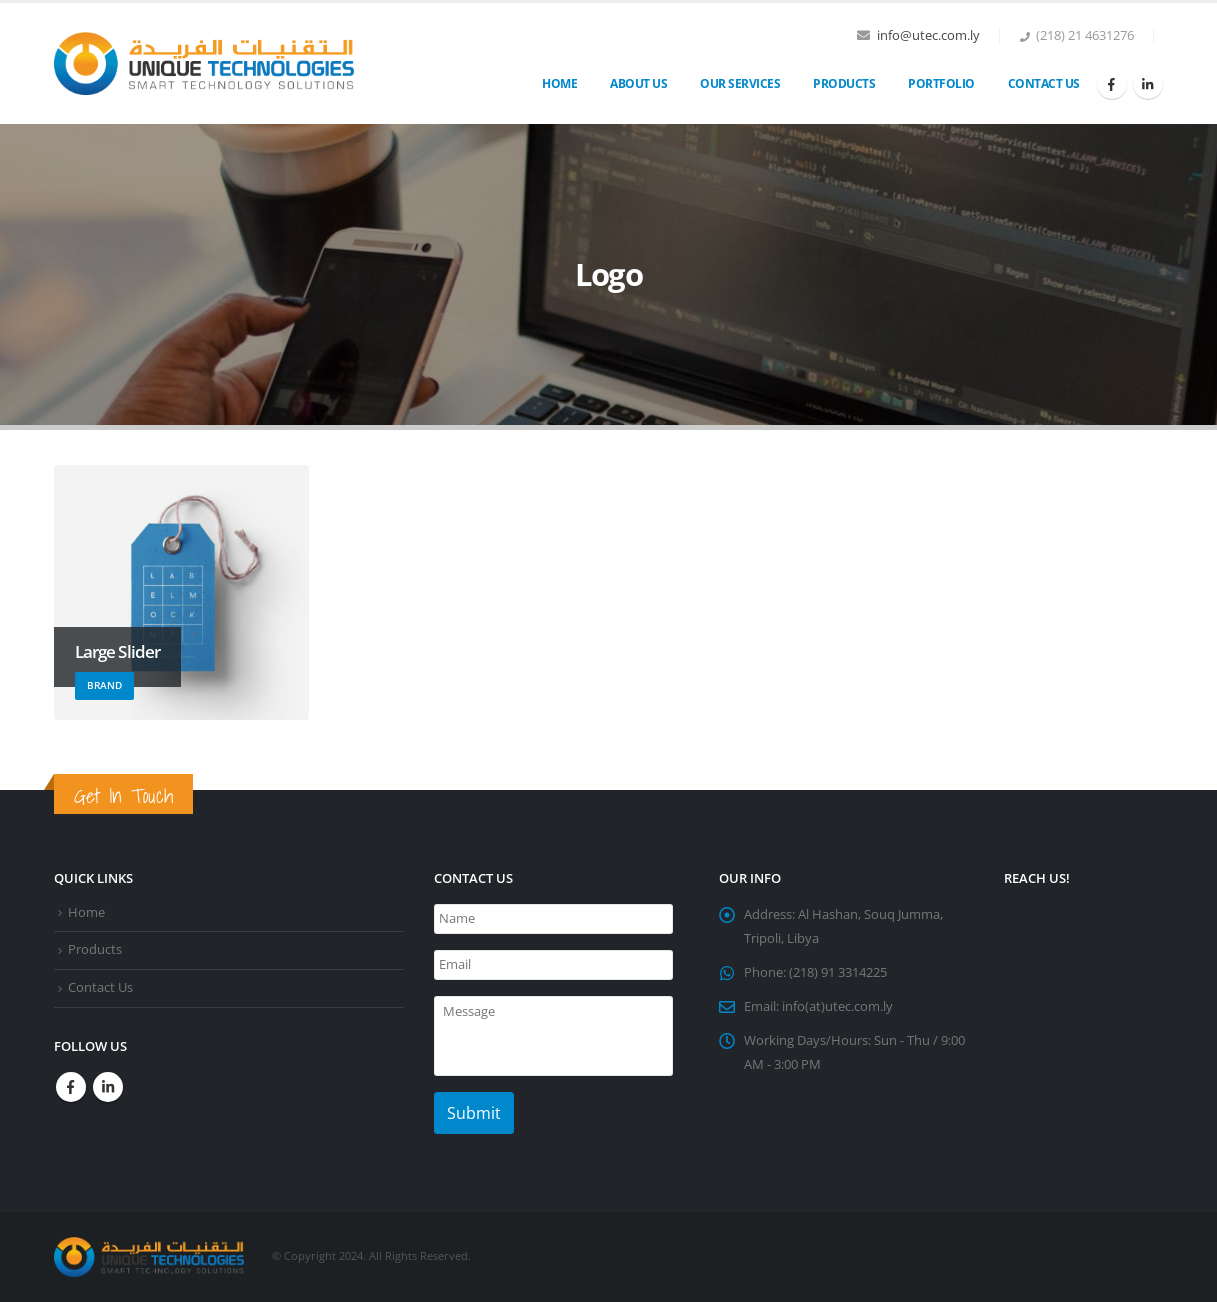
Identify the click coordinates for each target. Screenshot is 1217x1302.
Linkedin (108, 1087)
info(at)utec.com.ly (837, 1006)
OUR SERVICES (740, 83)
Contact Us (1044, 83)
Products (844, 83)
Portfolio (941, 83)
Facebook (71, 1087)
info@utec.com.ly (928, 35)
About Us (638, 83)
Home (559, 83)
